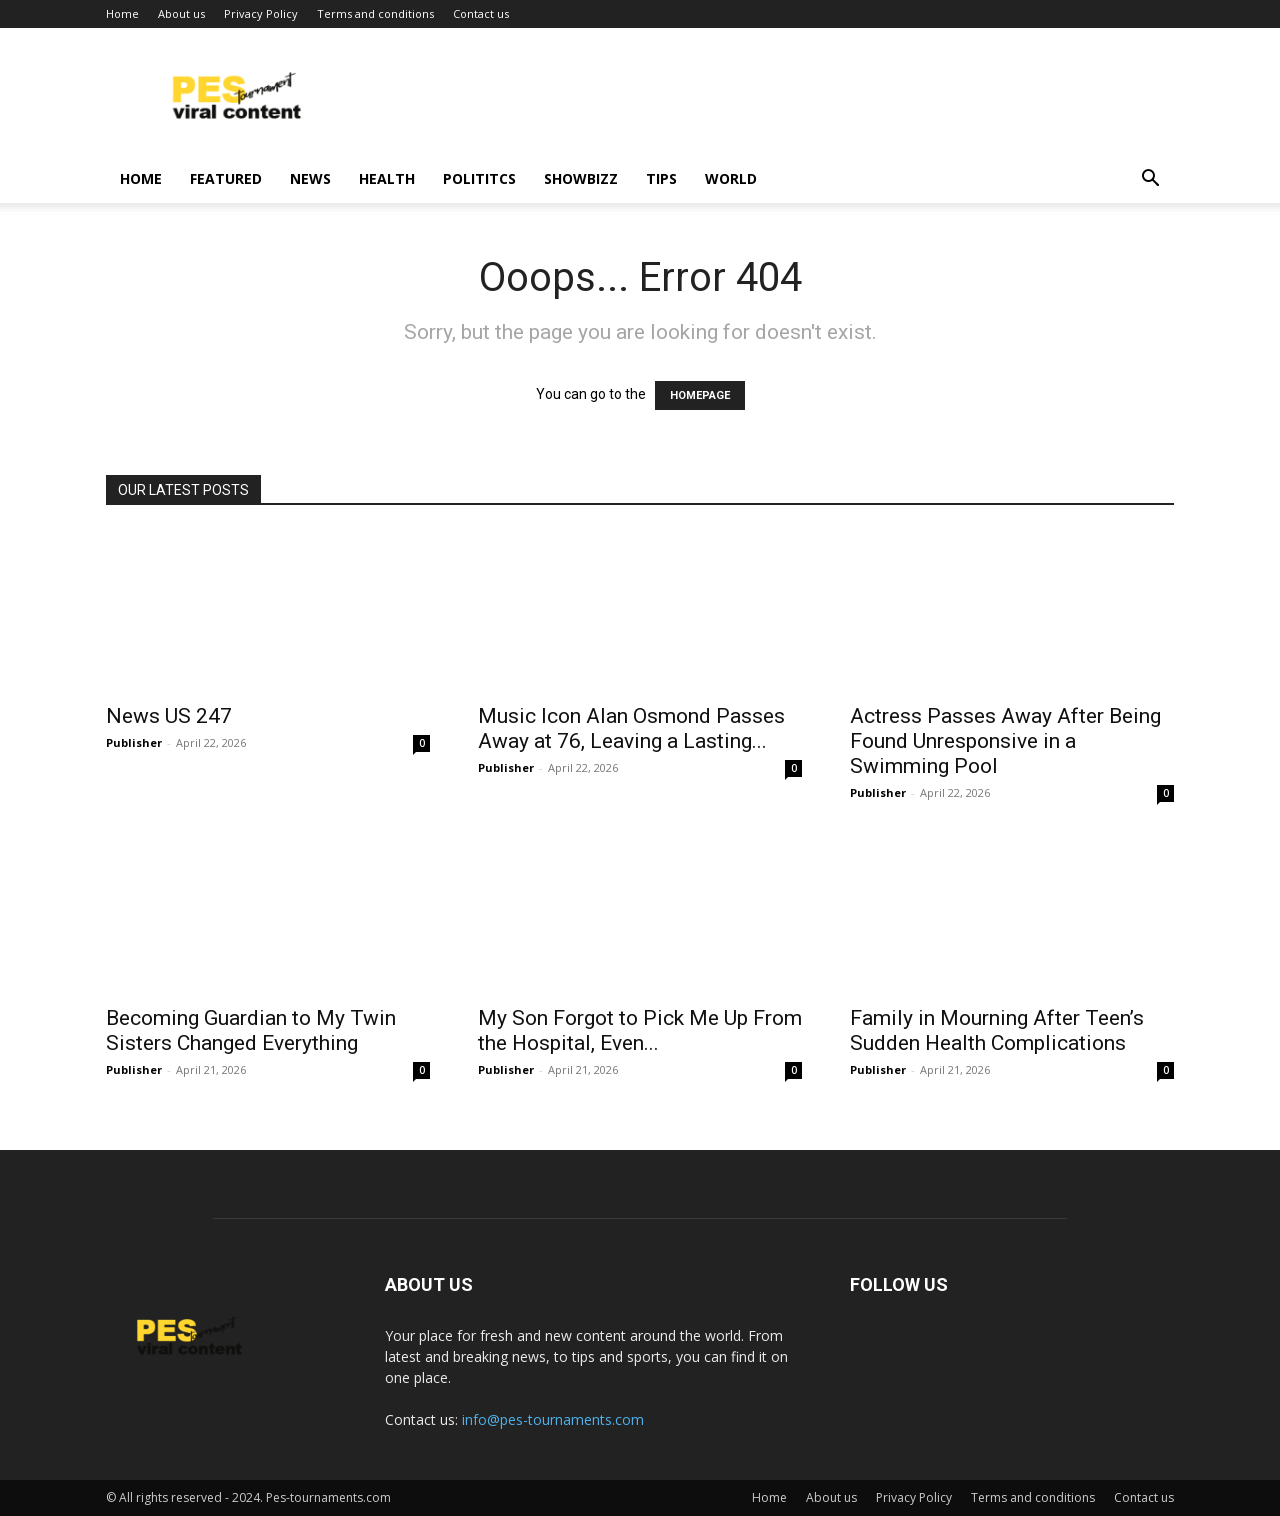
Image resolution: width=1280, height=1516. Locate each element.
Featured (226, 178)
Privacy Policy (261, 13)
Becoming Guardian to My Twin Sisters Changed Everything (251, 1030)
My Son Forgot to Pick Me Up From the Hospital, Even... (640, 1030)
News (310, 178)
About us (181, 13)
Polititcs (479, 178)
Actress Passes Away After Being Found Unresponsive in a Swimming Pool (1005, 741)
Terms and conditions (375, 13)
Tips (661, 178)
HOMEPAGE (700, 395)
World (731, 178)
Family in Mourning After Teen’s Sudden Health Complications (997, 1030)
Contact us (481, 13)
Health (387, 178)
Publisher (134, 742)
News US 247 (169, 716)
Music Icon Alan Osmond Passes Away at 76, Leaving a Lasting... (631, 728)
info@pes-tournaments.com (553, 1419)
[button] (1150, 180)
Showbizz (581, 178)
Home (122, 13)
